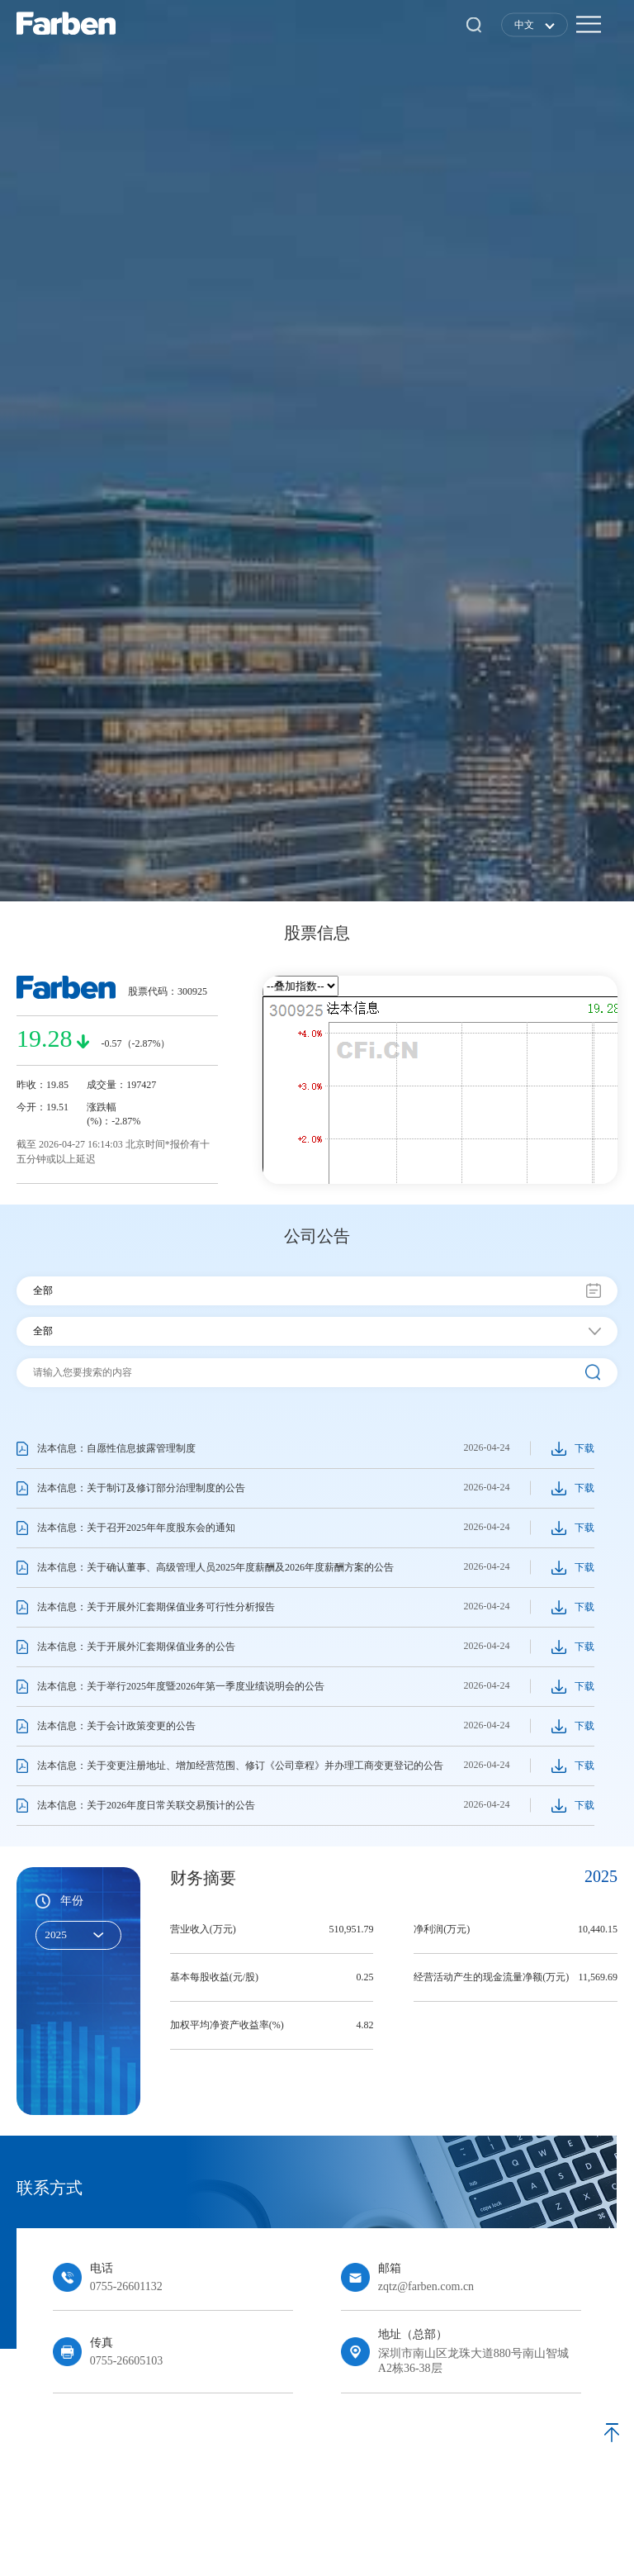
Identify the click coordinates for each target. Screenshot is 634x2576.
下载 (584, 1448)
